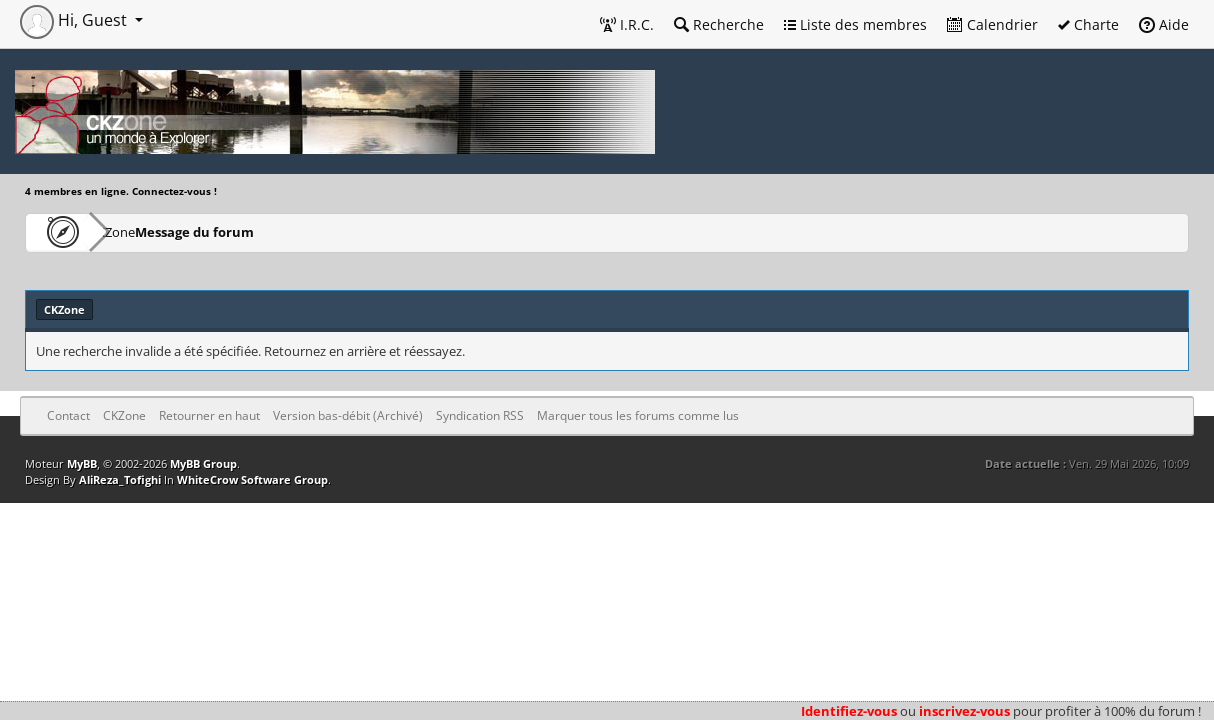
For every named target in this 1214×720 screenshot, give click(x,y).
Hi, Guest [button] (75, 20)
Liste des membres (855, 24)
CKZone (140, 231)
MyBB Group (203, 463)
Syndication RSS (480, 415)
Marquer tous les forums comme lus (638, 415)
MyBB (82, 463)
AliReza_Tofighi (120, 479)
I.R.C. (627, 24)
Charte (1088, 24)
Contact (68, 415)
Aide (1164, 24)
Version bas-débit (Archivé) (348, 415)
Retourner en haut (209, 415)
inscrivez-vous (964, 711)
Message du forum (254, 231)
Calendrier (992, 24)
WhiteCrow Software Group (252, 479)
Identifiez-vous (849, 711)
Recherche (719, 24)
